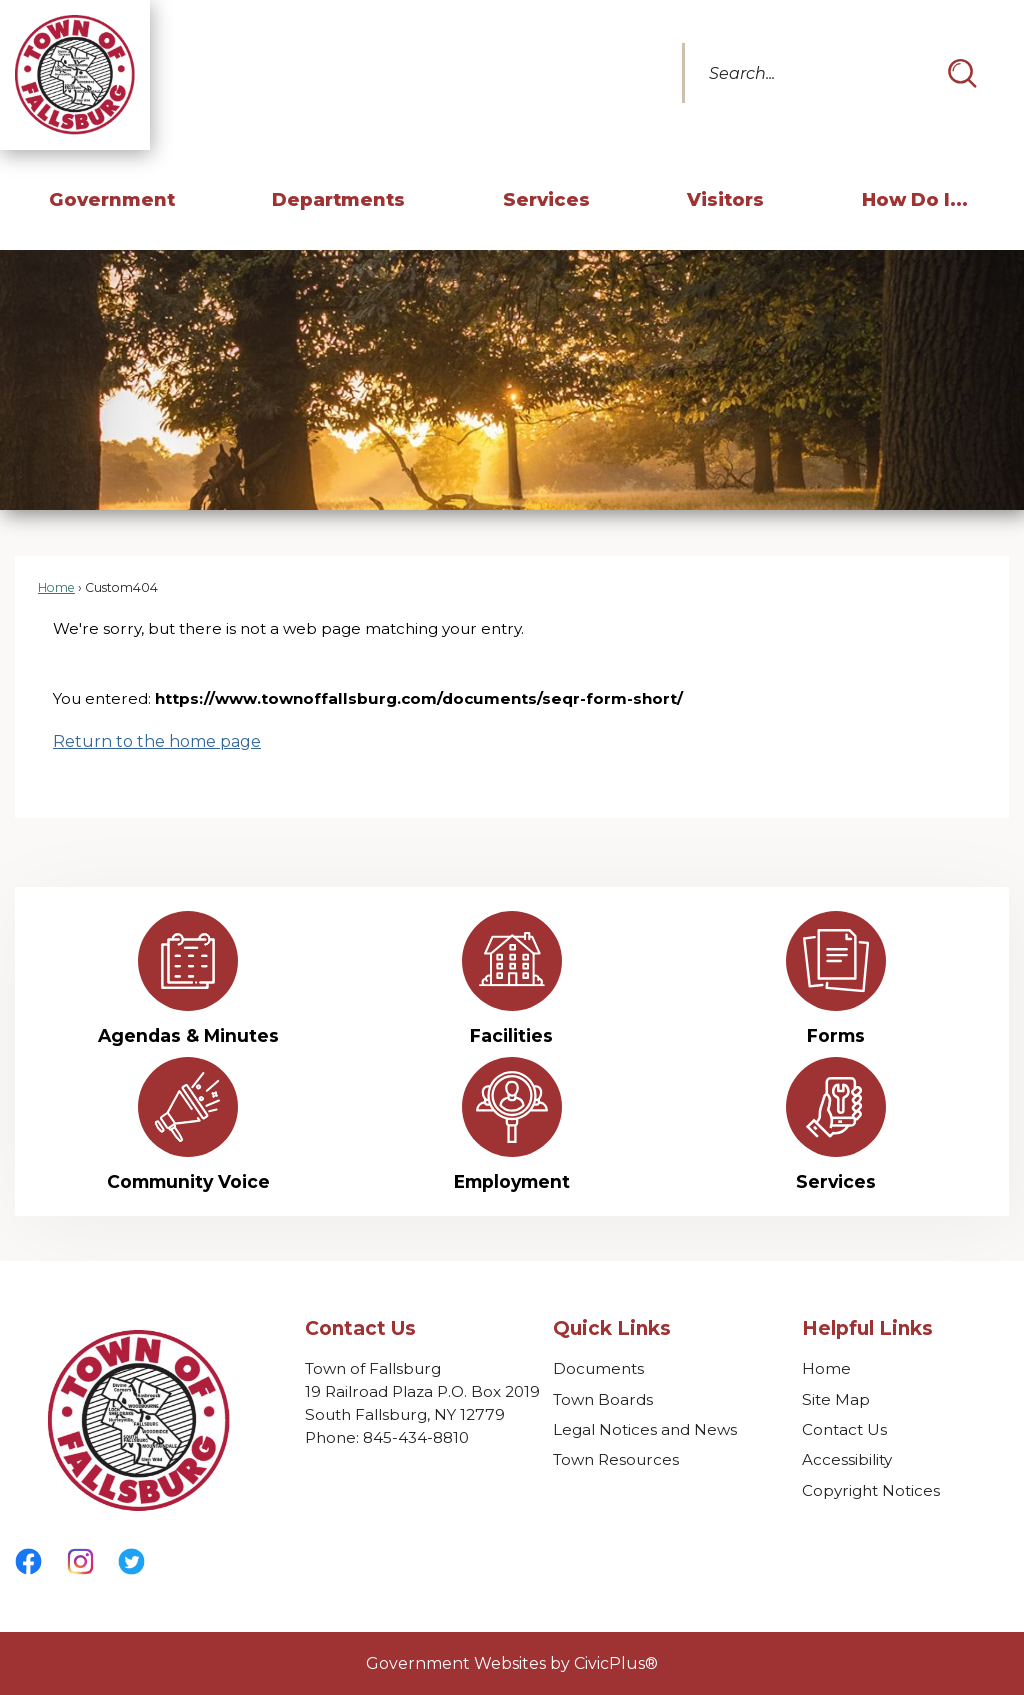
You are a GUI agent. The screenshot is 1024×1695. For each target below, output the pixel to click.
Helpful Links (867, 1328)
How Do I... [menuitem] (915, 199)
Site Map (836, 1399)
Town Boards (603, 1399)
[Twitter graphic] (131, 1561)
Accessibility (847, 1459)
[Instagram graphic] (80, 1561)
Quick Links (612, 1328)
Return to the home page (157, 741)
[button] (962, 73)
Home (56, 587)
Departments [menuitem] (338, 199)
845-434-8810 (416, 1437)
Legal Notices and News (645, 1429)
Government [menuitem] (112, 199)
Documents (598, 1368)
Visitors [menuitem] (725, 199)
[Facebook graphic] (29, 1561)
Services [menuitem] (546, 199)
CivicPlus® (616, 1663)
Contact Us (844, 1429)
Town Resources (616, 1459)
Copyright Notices (871, 1490)
